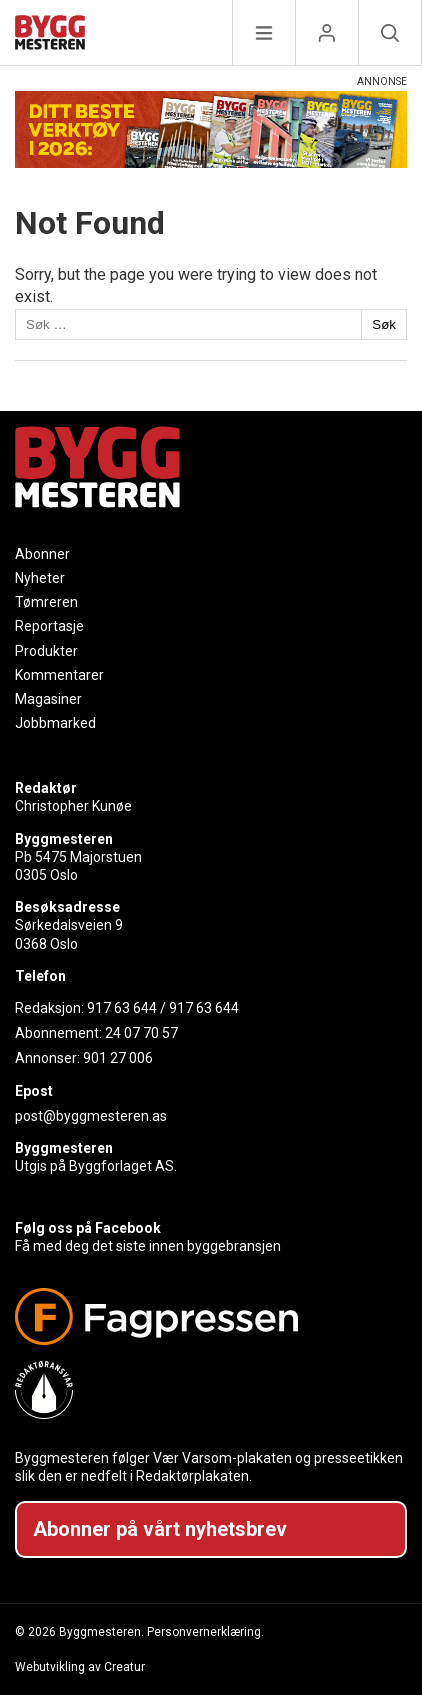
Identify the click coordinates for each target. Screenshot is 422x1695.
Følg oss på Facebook (88, 1228)
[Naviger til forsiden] (50, 35)
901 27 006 (118, 1058)
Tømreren (46, 602)
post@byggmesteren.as (91, 1116)
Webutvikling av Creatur (80, 1667)
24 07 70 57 (141, 1033)
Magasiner (48, 699)
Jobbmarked (55, 723)
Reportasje (49, 626)
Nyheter (40, 578)
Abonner (42, 554)
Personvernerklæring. (205, 1632)
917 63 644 (122, 1008)
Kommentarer (59, 675)
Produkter (46, 651)
